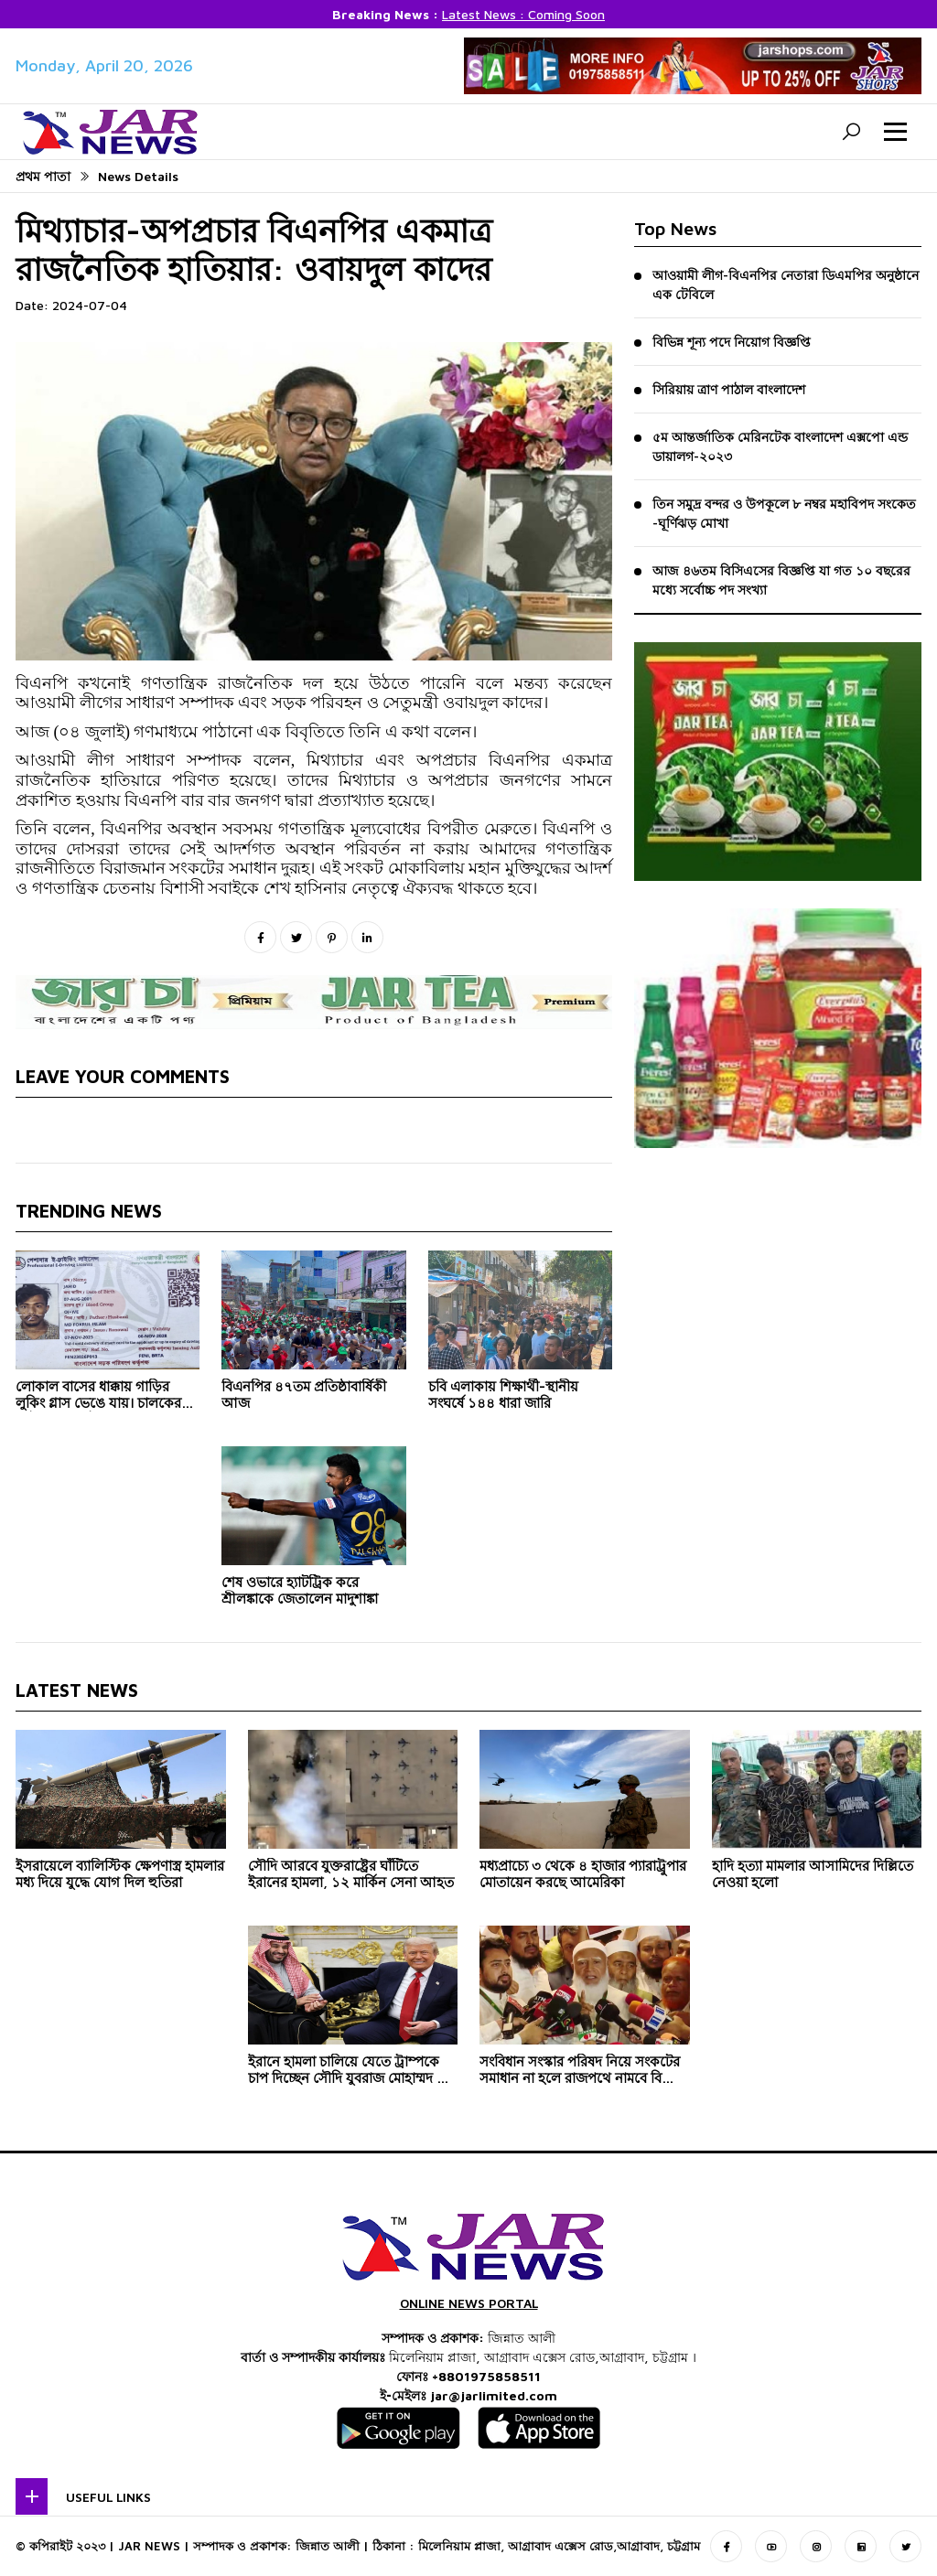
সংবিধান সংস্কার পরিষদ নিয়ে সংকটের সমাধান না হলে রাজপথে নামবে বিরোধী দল (584, 2072)
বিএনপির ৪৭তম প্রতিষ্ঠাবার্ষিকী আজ (303, 1397)
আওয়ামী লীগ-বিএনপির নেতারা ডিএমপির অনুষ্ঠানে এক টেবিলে (785, 284)
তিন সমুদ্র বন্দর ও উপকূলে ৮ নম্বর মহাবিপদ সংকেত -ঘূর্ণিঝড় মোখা (784, 513)
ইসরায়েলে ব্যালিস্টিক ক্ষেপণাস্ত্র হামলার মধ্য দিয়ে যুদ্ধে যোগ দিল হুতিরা (120, 1877)
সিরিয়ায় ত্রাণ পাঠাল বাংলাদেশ (728, 389)
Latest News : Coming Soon (523, 14)
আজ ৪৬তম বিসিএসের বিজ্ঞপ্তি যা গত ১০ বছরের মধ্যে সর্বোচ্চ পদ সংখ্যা (781, 580)
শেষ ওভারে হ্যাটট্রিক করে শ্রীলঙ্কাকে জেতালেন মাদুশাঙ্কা (299, 1593)
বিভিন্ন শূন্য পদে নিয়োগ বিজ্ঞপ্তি (731, 341)
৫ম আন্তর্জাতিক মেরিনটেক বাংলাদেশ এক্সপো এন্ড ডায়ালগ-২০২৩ (780, 446)
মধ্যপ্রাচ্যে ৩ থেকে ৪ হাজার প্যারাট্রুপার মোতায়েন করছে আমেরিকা (582, 1877)
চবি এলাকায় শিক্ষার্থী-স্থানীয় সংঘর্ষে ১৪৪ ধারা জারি (503, 1397)
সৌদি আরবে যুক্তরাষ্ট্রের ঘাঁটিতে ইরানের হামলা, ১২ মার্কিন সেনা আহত (351, 1877)
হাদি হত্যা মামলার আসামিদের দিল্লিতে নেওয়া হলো (812, 1877)
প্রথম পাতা (43, 176)
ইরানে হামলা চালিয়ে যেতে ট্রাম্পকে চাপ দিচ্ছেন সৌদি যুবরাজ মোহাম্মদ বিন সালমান (352, 2072)
